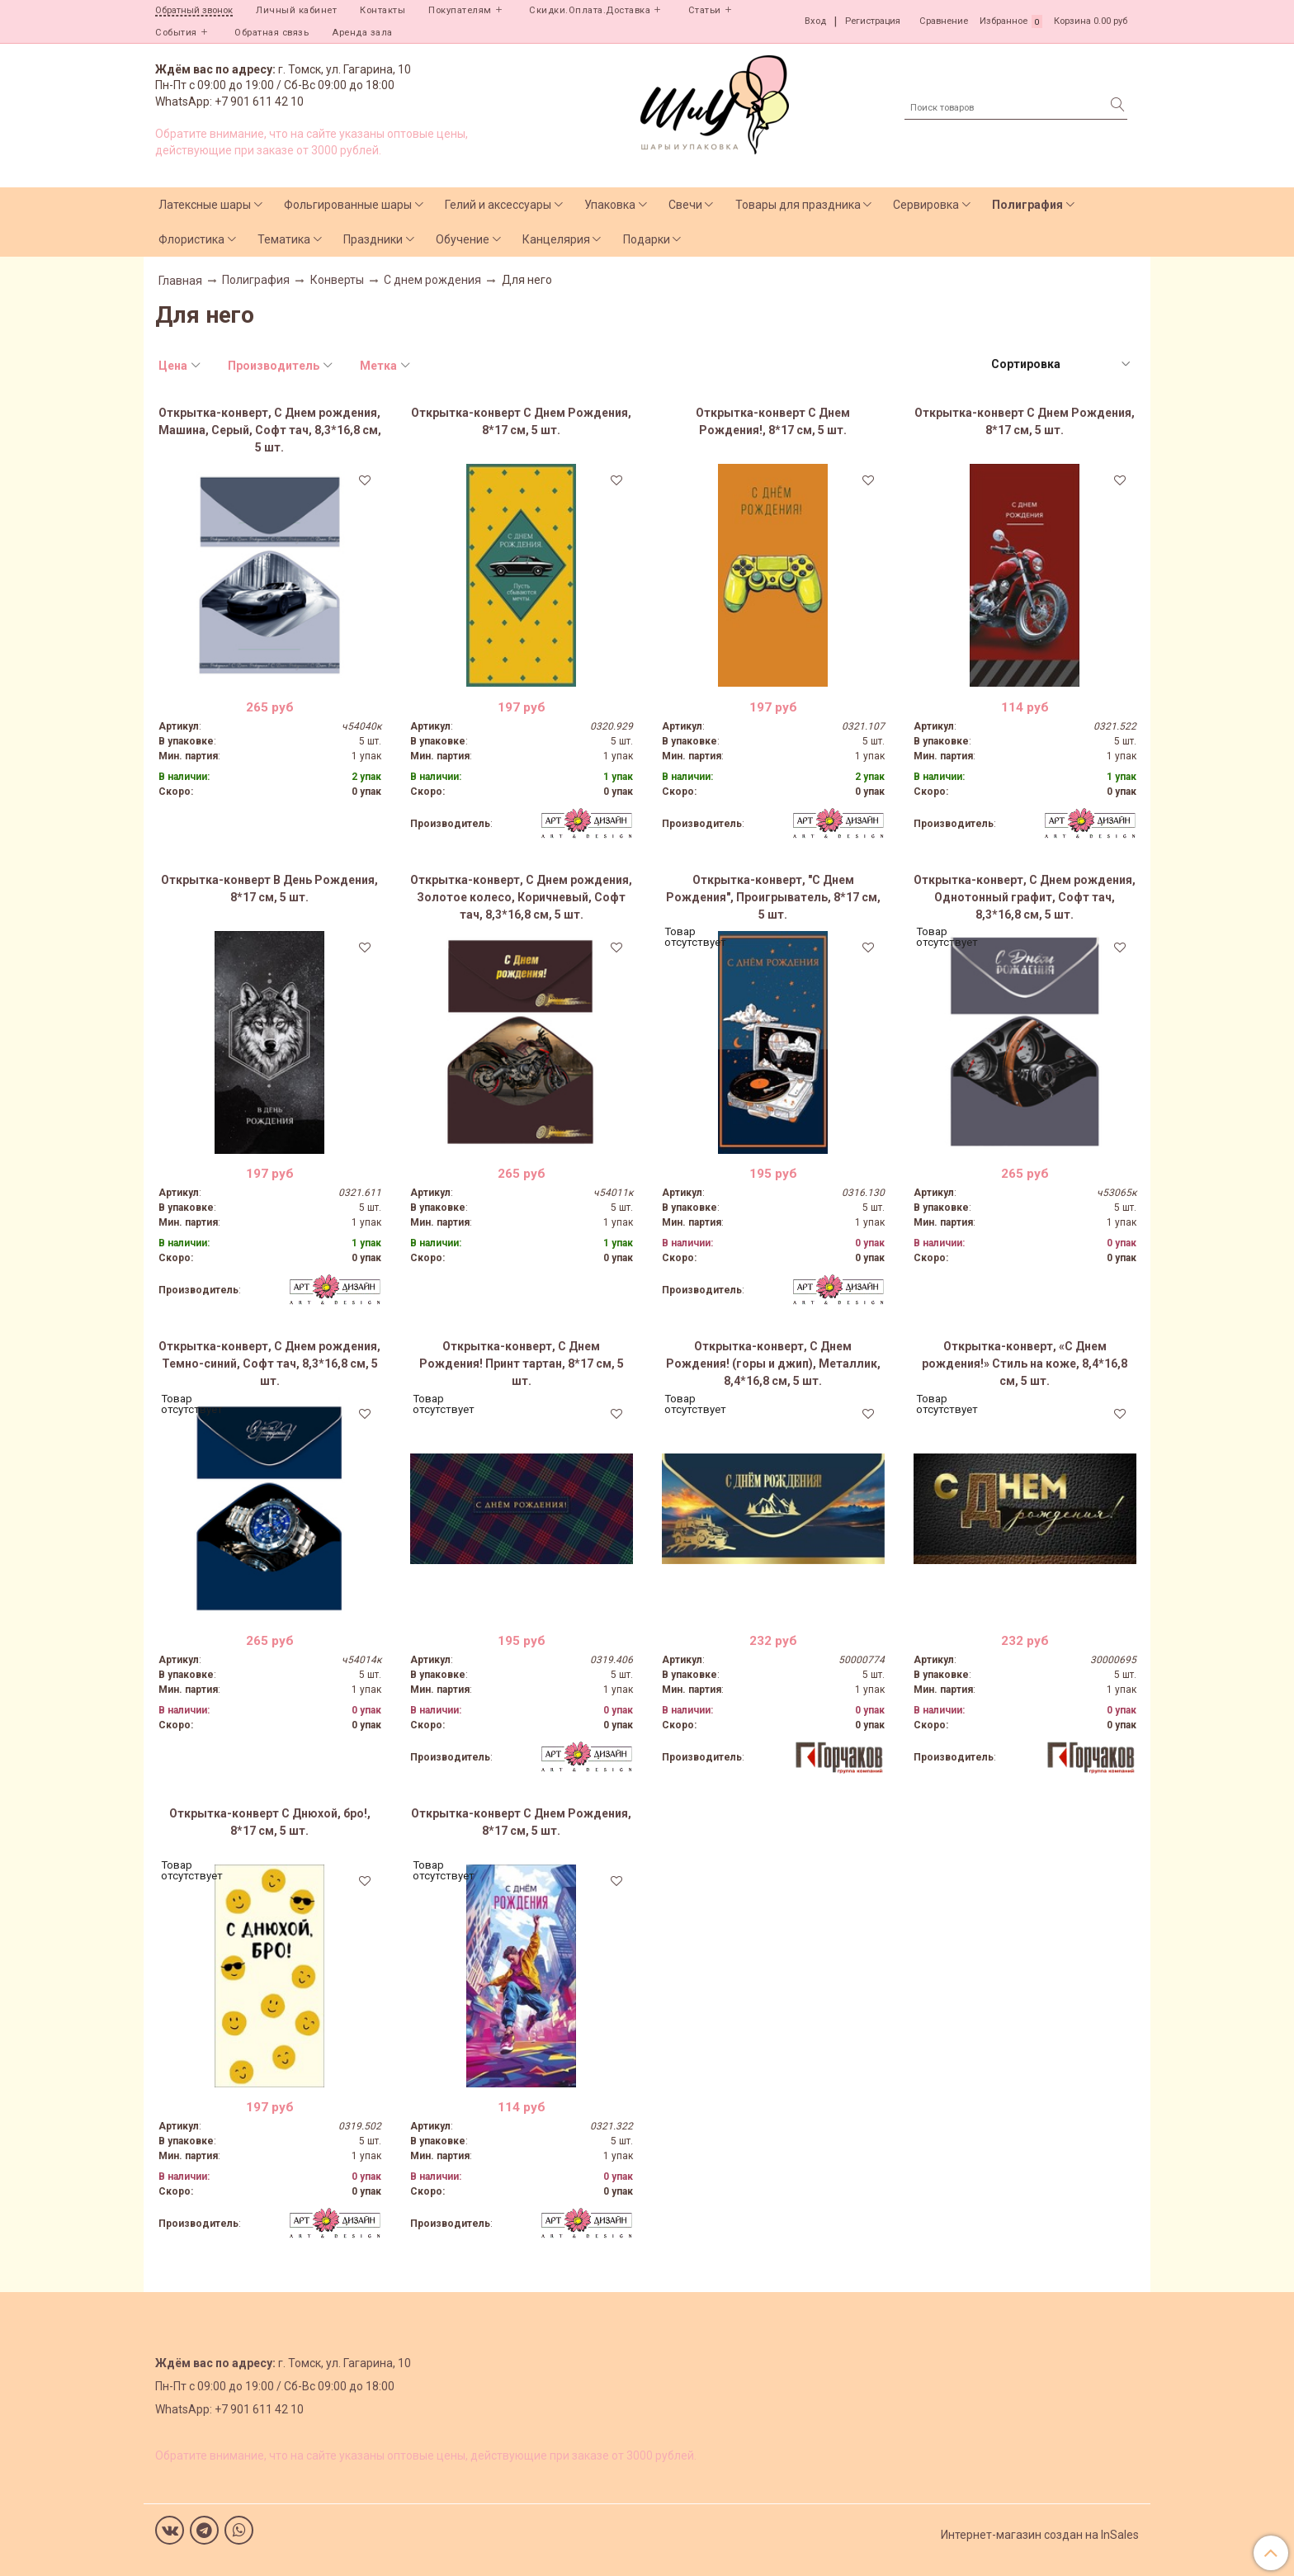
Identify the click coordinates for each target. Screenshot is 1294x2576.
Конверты (337, 279)
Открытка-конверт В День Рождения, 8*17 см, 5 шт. (269, 888)
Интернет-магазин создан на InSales (1040, 2535)
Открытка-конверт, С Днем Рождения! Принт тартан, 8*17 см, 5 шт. (521, 1363)
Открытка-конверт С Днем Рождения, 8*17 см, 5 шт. (521, 421)
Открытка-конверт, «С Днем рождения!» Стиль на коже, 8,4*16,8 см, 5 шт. (1024, 1363)
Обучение (462, 239)
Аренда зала (362, 32)
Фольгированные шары (348, 204)
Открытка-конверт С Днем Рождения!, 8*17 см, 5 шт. (773, 421)
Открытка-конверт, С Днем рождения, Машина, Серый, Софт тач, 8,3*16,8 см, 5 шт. (269, 430)
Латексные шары (204, 204)
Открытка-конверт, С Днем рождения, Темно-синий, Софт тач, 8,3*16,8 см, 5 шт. (269, 1363)
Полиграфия (1027, 204)
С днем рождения (432, 279)
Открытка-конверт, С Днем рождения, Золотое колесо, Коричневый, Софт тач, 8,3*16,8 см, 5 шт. (521, 897)
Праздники (373, 239)
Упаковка (609, 204)
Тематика (283, 239)
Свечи (685, 204)
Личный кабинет (296, 10)
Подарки (646, 239)
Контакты (382, 10)
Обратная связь (271, 32)
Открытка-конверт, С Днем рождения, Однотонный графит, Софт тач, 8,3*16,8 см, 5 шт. (1025, 897)
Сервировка (926, 204)
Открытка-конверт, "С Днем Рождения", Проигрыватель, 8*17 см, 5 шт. (773, 897)
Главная (180, 280)
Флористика (191, 239)
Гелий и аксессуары (498, 204)
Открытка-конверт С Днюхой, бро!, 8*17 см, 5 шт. (270, 1822)
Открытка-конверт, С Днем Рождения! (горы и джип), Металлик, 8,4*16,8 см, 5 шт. (773, 1363)
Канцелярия (556, 239)
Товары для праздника (798, 204)
